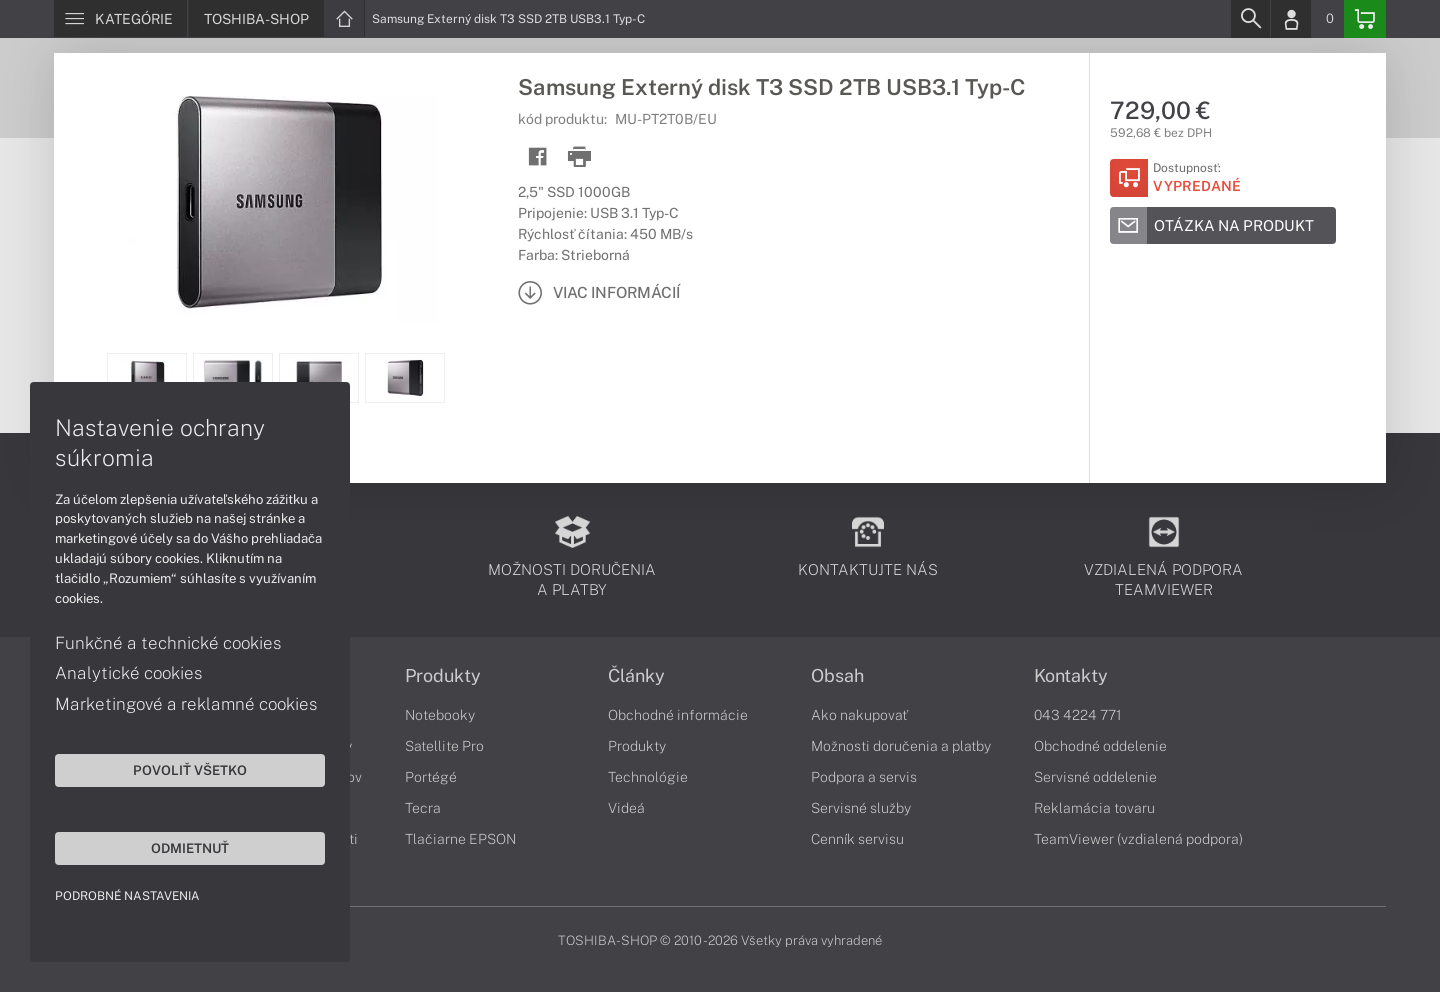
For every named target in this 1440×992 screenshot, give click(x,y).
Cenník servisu (857, 839)
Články (636, 676)
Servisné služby (861, 808)
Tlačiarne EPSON (460, 839)
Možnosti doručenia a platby (901, 746)
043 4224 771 (1078, 715)
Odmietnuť (190, 848)
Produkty (443, 676)
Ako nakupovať (859, 715)
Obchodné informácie (678, 715)
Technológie (648, 777)
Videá (626, 808)
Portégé (431, 777)
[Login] (1291, 19)
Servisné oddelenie (1095, 777)
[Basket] (1365, 19)
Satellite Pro (444, 746)
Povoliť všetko (190, 770)
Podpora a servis (864, 777)
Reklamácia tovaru (1094, 808)
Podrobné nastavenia (127, 896)
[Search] (1250, 19)
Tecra (423, 808)
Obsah (837, 676)
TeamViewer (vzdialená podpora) (1138, 839)
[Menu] (120, 19)
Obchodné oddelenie (1100, 746)
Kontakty (1071, 676)
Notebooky (440, 715)
